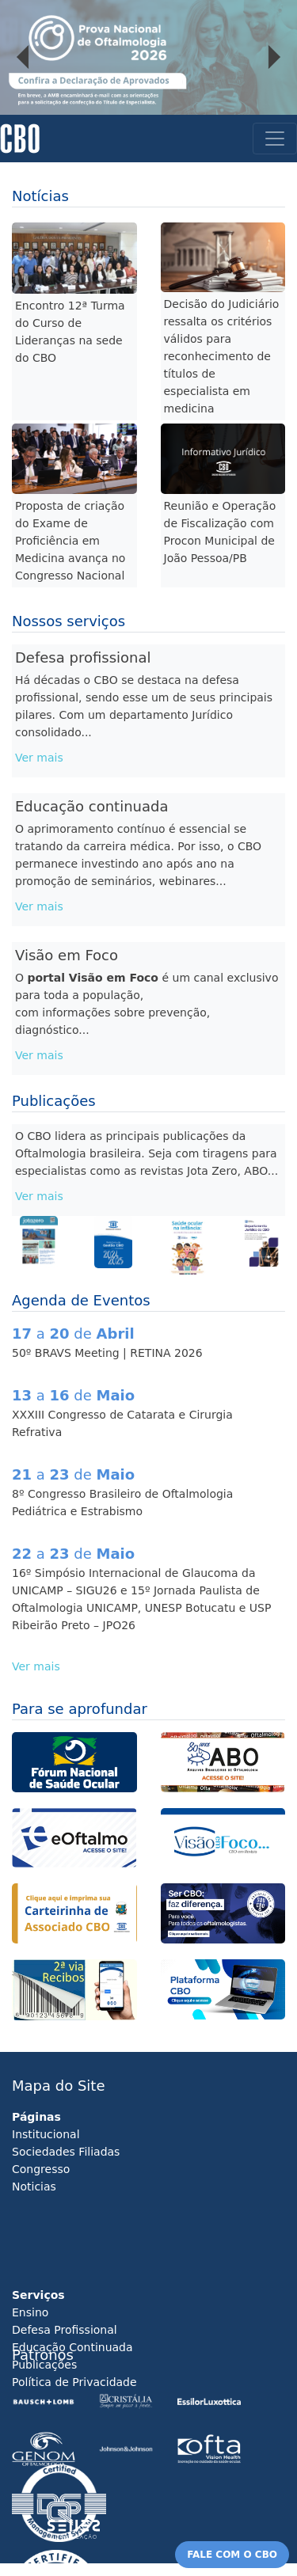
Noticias (34, 2186)
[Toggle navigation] (275, 138)
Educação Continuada (72, 2347)
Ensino (30, 2312)
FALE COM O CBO (232, 2554)
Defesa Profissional (64, 2329)
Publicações (44, 2364)
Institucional (46, 2134)
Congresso (41, 2169)
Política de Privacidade (74, 2382)
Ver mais (39, 757)
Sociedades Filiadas (66, 2151)
